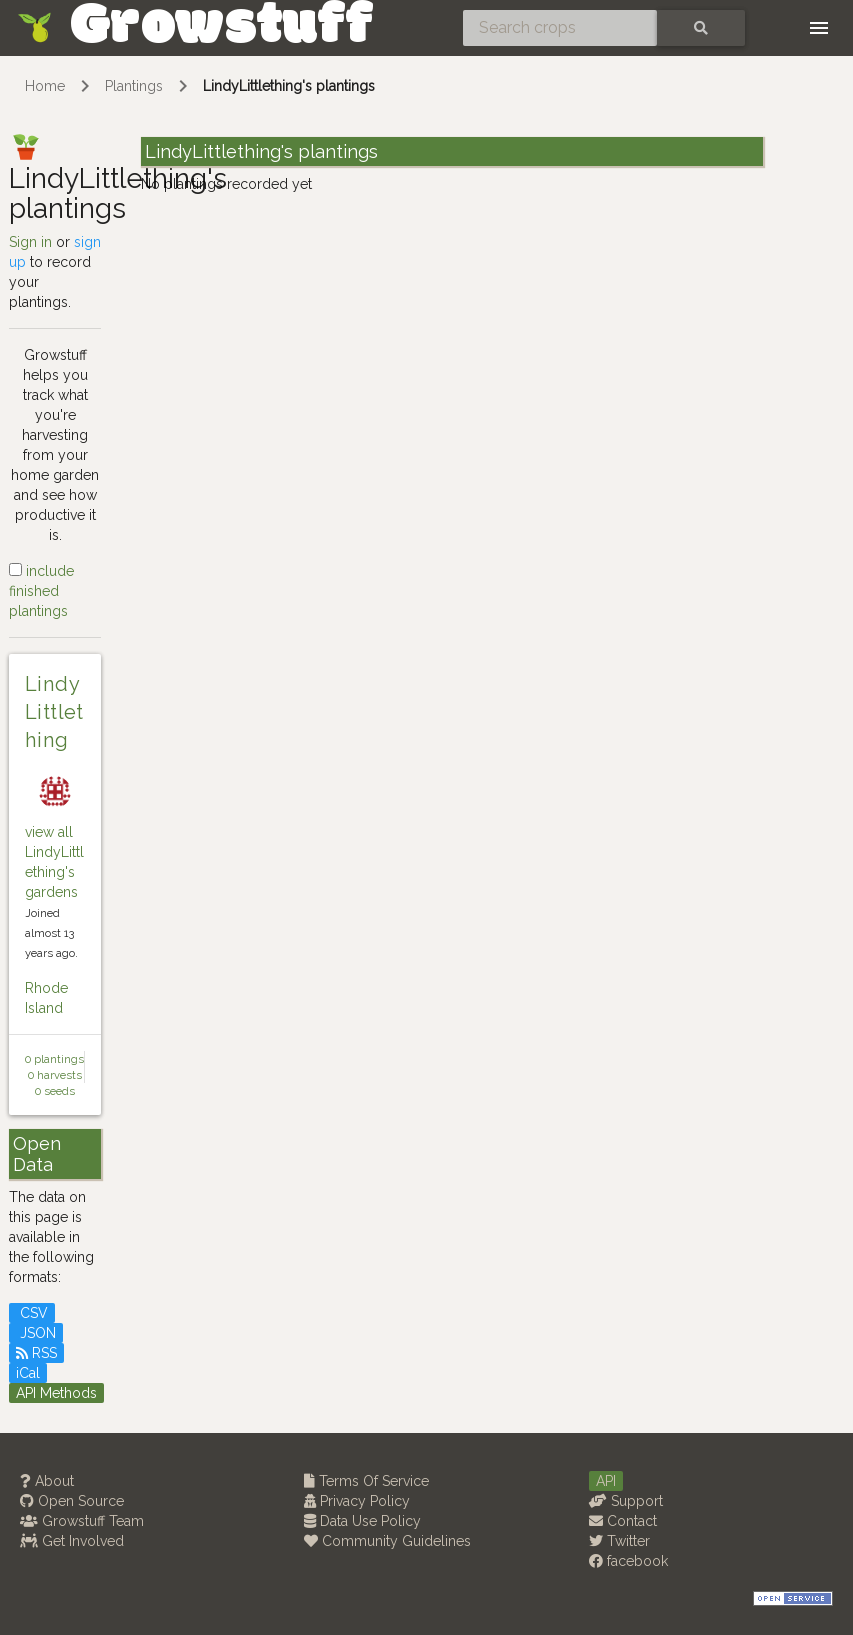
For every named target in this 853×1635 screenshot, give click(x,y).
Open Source (72, 1501)
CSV (32, 1313)
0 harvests (55, 1075)
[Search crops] (560, 28)
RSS (36, 1353)
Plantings (134, 86)
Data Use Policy (362, 1521)
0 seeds (55, 1091)
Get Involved (72, 1541)
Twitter (619, 1541)
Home (45, 86)
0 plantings (54, 1059)
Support (626, 1501)
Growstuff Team (82, 1521)
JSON (36, 1333)
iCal (28, 1373)
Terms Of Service (366, 1481)
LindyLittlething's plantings (289, 86)
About (47, 1481)
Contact (623, 1521)
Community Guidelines (387, 1541)
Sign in (30, 242)
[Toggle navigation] (819, 28)
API (606, 1481)
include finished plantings (41, 591)
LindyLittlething (54, 712)
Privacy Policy (357, 1501)
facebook (628, 1561)
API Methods (56, 1393)
